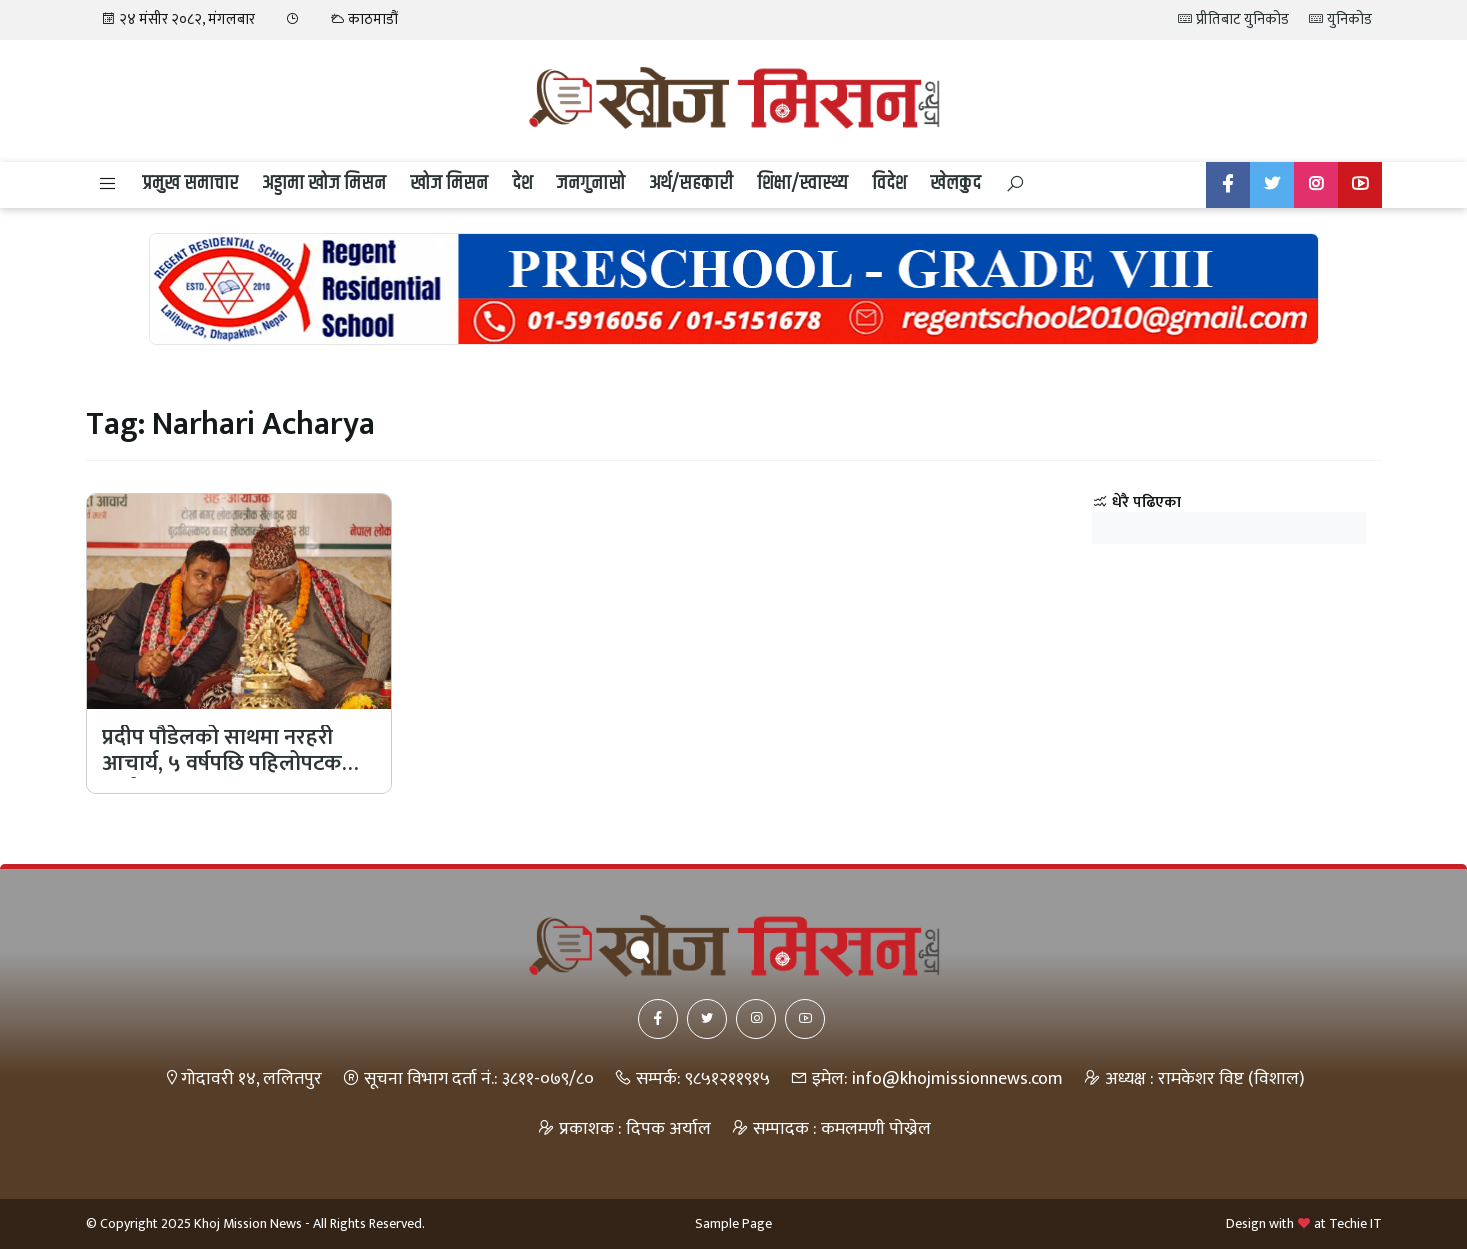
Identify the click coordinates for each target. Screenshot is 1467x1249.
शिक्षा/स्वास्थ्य (802, 183)
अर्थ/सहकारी (691, 183)
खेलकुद (955, 183)
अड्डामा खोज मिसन (324, 183)
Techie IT (1355, 1223)
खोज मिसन (449, 183)
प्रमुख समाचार (190, 183)
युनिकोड (1340, 19)
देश (522, 183)
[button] (108, 185)
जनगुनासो (590, 183)
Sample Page (733, 1223)
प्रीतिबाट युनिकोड (1233, 19)
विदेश (889, 183)
